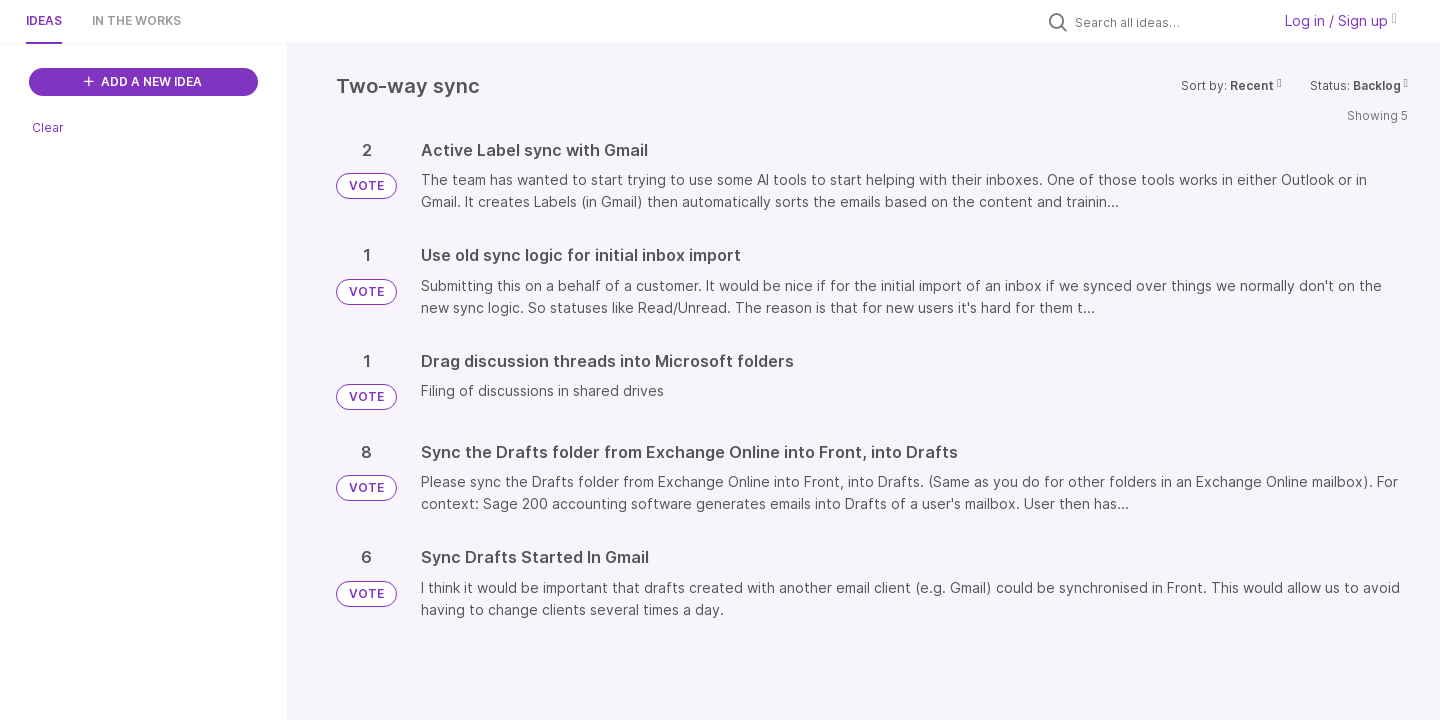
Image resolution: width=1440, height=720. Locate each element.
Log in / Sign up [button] (1341, 20)
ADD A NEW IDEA (143, 81)
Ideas (44, 20)
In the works (136, 20)
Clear (48, 127)
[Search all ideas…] (1168, 22)
